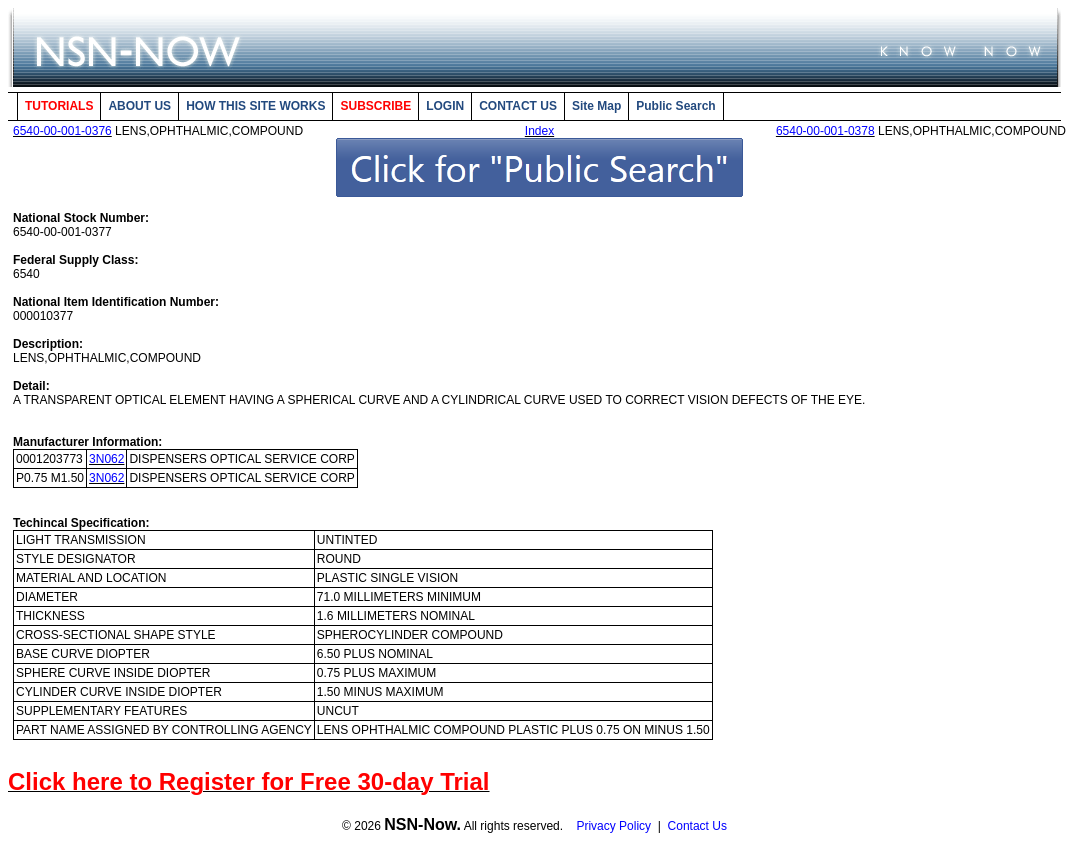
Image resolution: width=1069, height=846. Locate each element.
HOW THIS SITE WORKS (255, 106)
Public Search (675, 106)
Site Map (596, 106)
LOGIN (445, 106)
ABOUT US (139, 106)
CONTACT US (518, 106)
